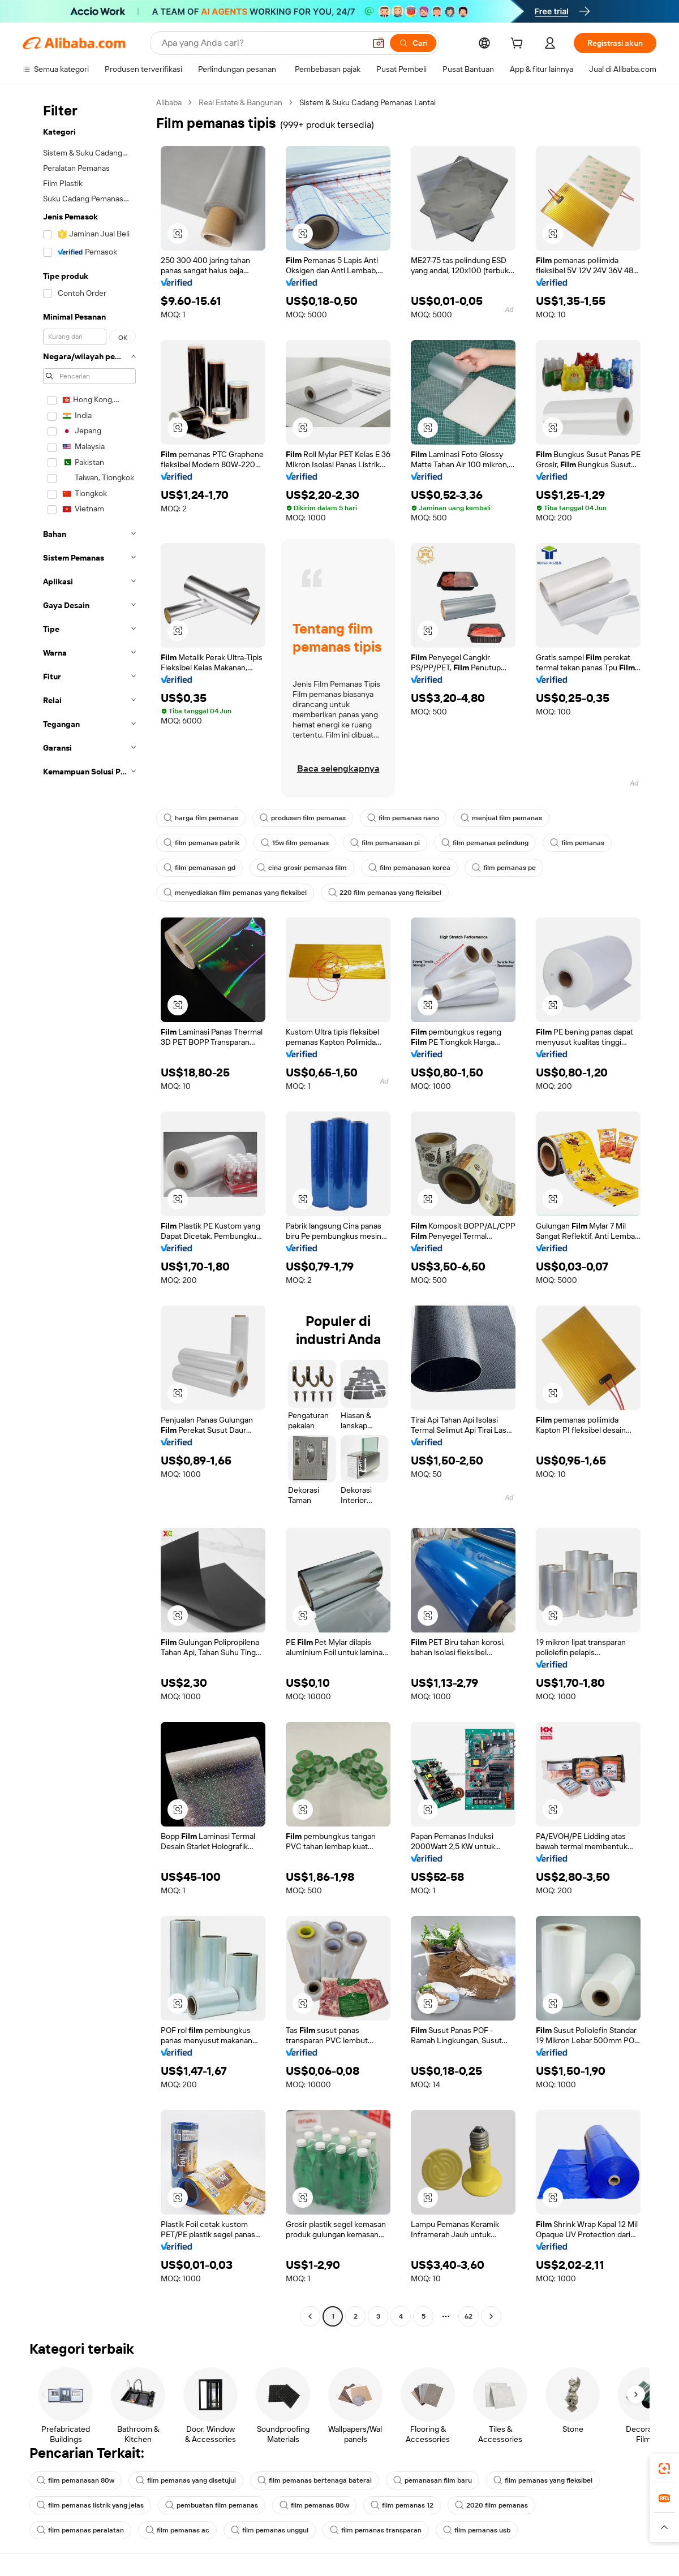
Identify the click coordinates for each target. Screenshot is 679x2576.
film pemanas (577, 842)
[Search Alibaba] (262, 43)
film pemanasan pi (385, 842)
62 (468, 2316)
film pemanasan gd (199, 867)
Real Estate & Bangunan (240, 102)
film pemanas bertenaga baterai (314, 2480)
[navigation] (86, 1211)
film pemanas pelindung (484, 842)
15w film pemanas (295, 842)
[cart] (518, 44)
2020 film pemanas (491, 2505)
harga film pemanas (201, 817)
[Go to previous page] (310, 2316)
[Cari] (413, 43)
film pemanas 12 (402, 2505)
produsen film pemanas (303, 817)
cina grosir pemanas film (302, 867)
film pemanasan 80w (75, 2480)
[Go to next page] (491, 2316)
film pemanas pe (504, 867)
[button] (378, 43)
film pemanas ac (177, 2530)
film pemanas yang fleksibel (542, 2480)
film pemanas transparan (376, 2530)
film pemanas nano (403, 817)
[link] (664, 2468)
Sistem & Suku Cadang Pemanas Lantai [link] (367, 102)
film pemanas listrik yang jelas (90, 2505)
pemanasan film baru (432, 2480)
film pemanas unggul (269, 2530)
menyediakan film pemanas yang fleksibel (235, 892)
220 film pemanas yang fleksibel (384, 892)
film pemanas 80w (314, 2505)
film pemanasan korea (409, 867)
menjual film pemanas (501, 817)
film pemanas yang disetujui (186, 2480)
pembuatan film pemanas (211, 2505)
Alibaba (169, 102)
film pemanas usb (476, 2530)
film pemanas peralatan (80, 2530)
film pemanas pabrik (201, 842)
